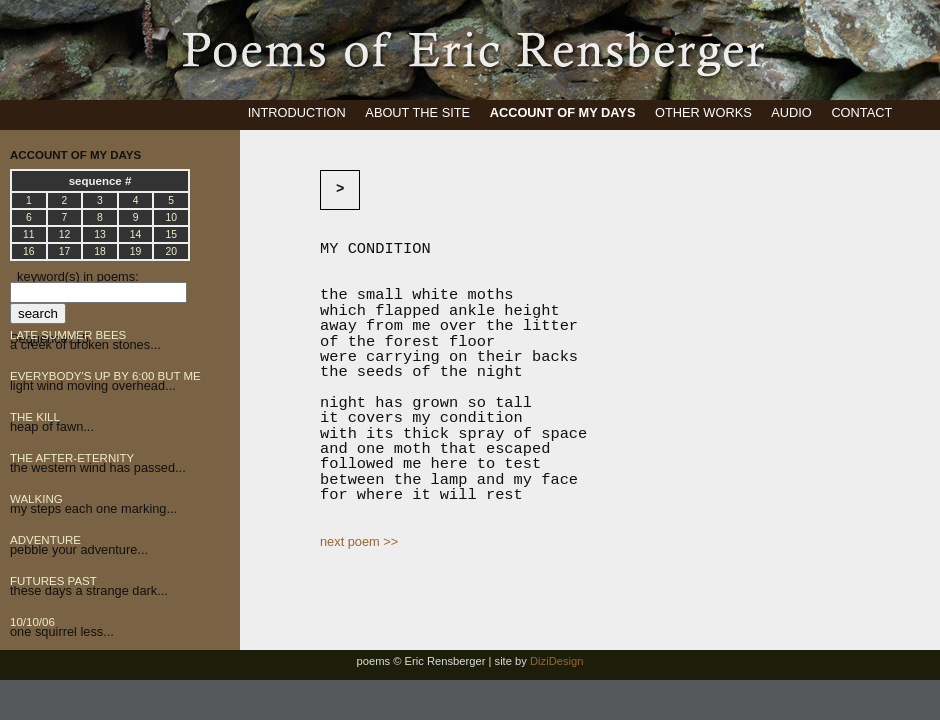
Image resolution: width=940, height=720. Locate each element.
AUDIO (791, 112)
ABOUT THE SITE (417, 112)
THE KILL (35, 417)
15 (171, 234)
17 (65, 251)
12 (65, 234)
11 (29, 234)
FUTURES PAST (53, 581)
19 (136, 251)
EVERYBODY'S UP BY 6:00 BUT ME (105, 376)
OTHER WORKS (703, 112)
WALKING (36, 499)
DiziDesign (556, 661)
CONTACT (861, 112)
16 (29, 251)
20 (171, 251)
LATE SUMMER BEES (68, 335)
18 (100, 251)
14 (136, 234)
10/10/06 (32, 622)
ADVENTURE (45, 540)
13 (100, 234)
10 (171, 217)
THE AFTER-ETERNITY (72, 458)
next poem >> (359, 541)
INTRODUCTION (297, 112)
